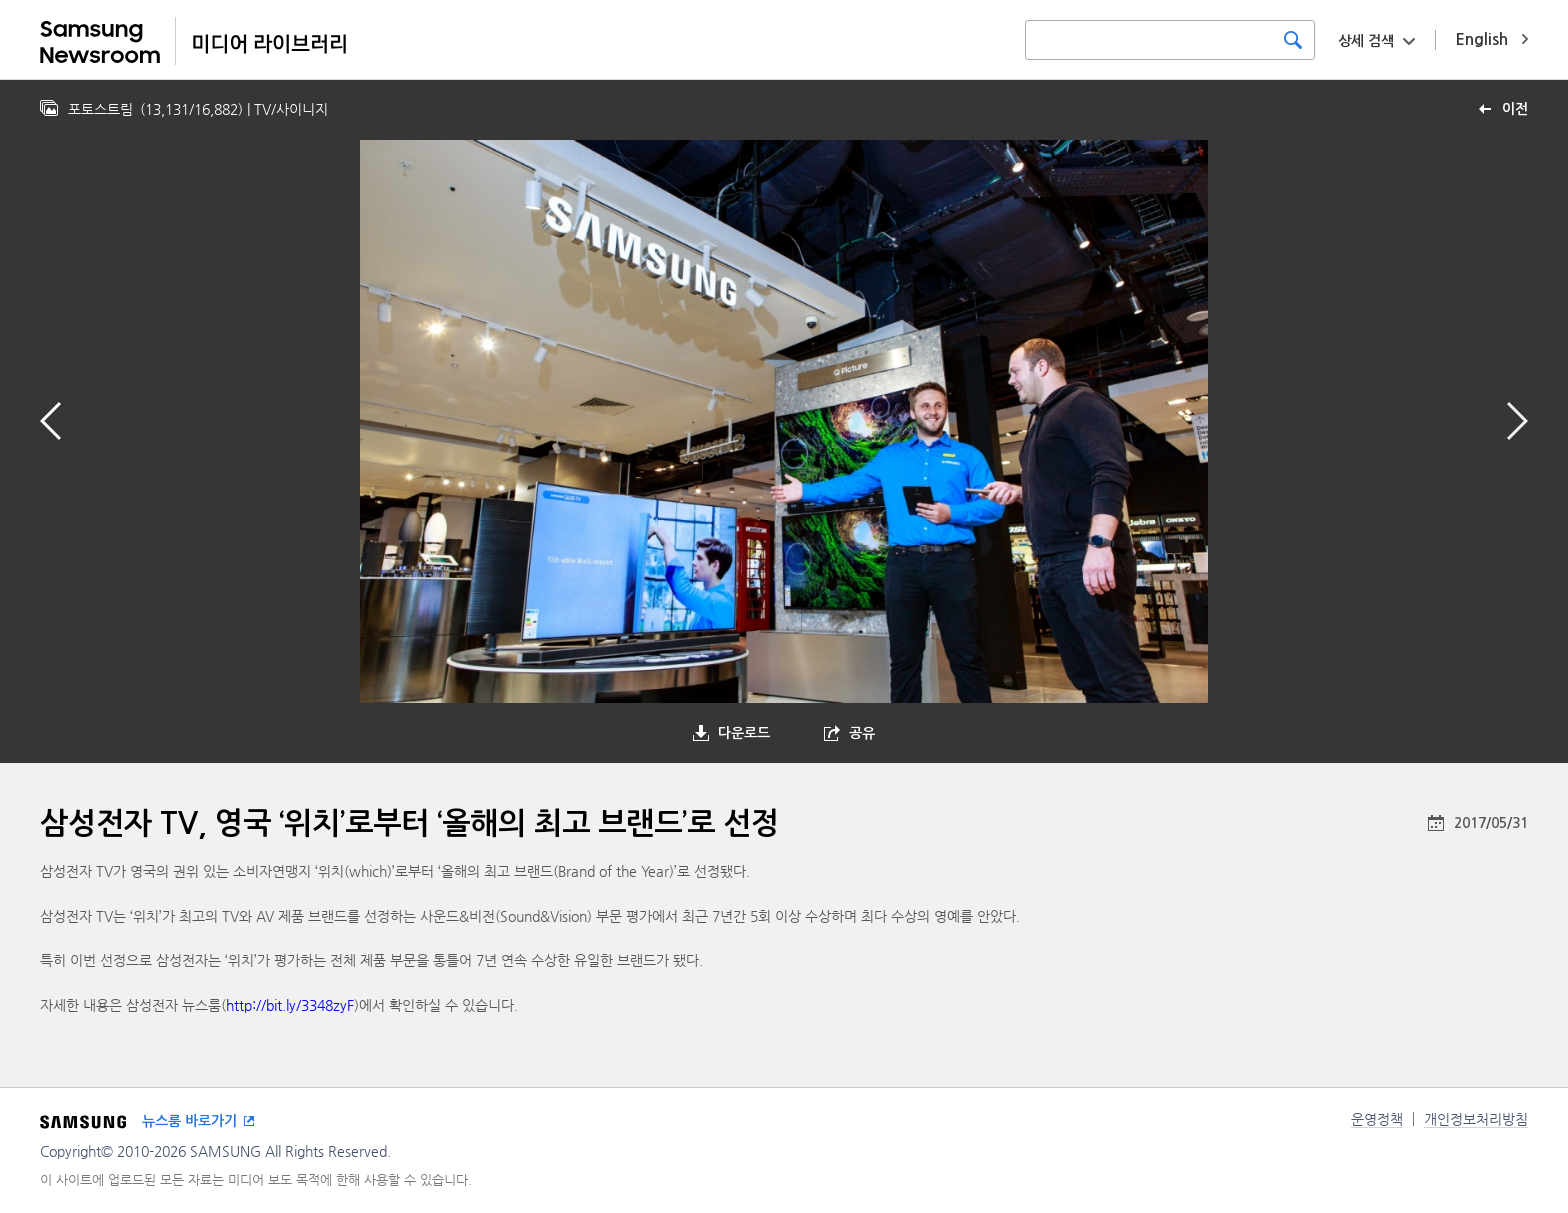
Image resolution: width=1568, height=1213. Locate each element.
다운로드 (744, 733)
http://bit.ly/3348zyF (290, 1005)
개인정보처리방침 (1476, 1119)
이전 (1515, 109)
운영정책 (1377, 1119)
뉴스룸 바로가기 (189, 1121)
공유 (862, 733)
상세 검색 (1366, 41)
